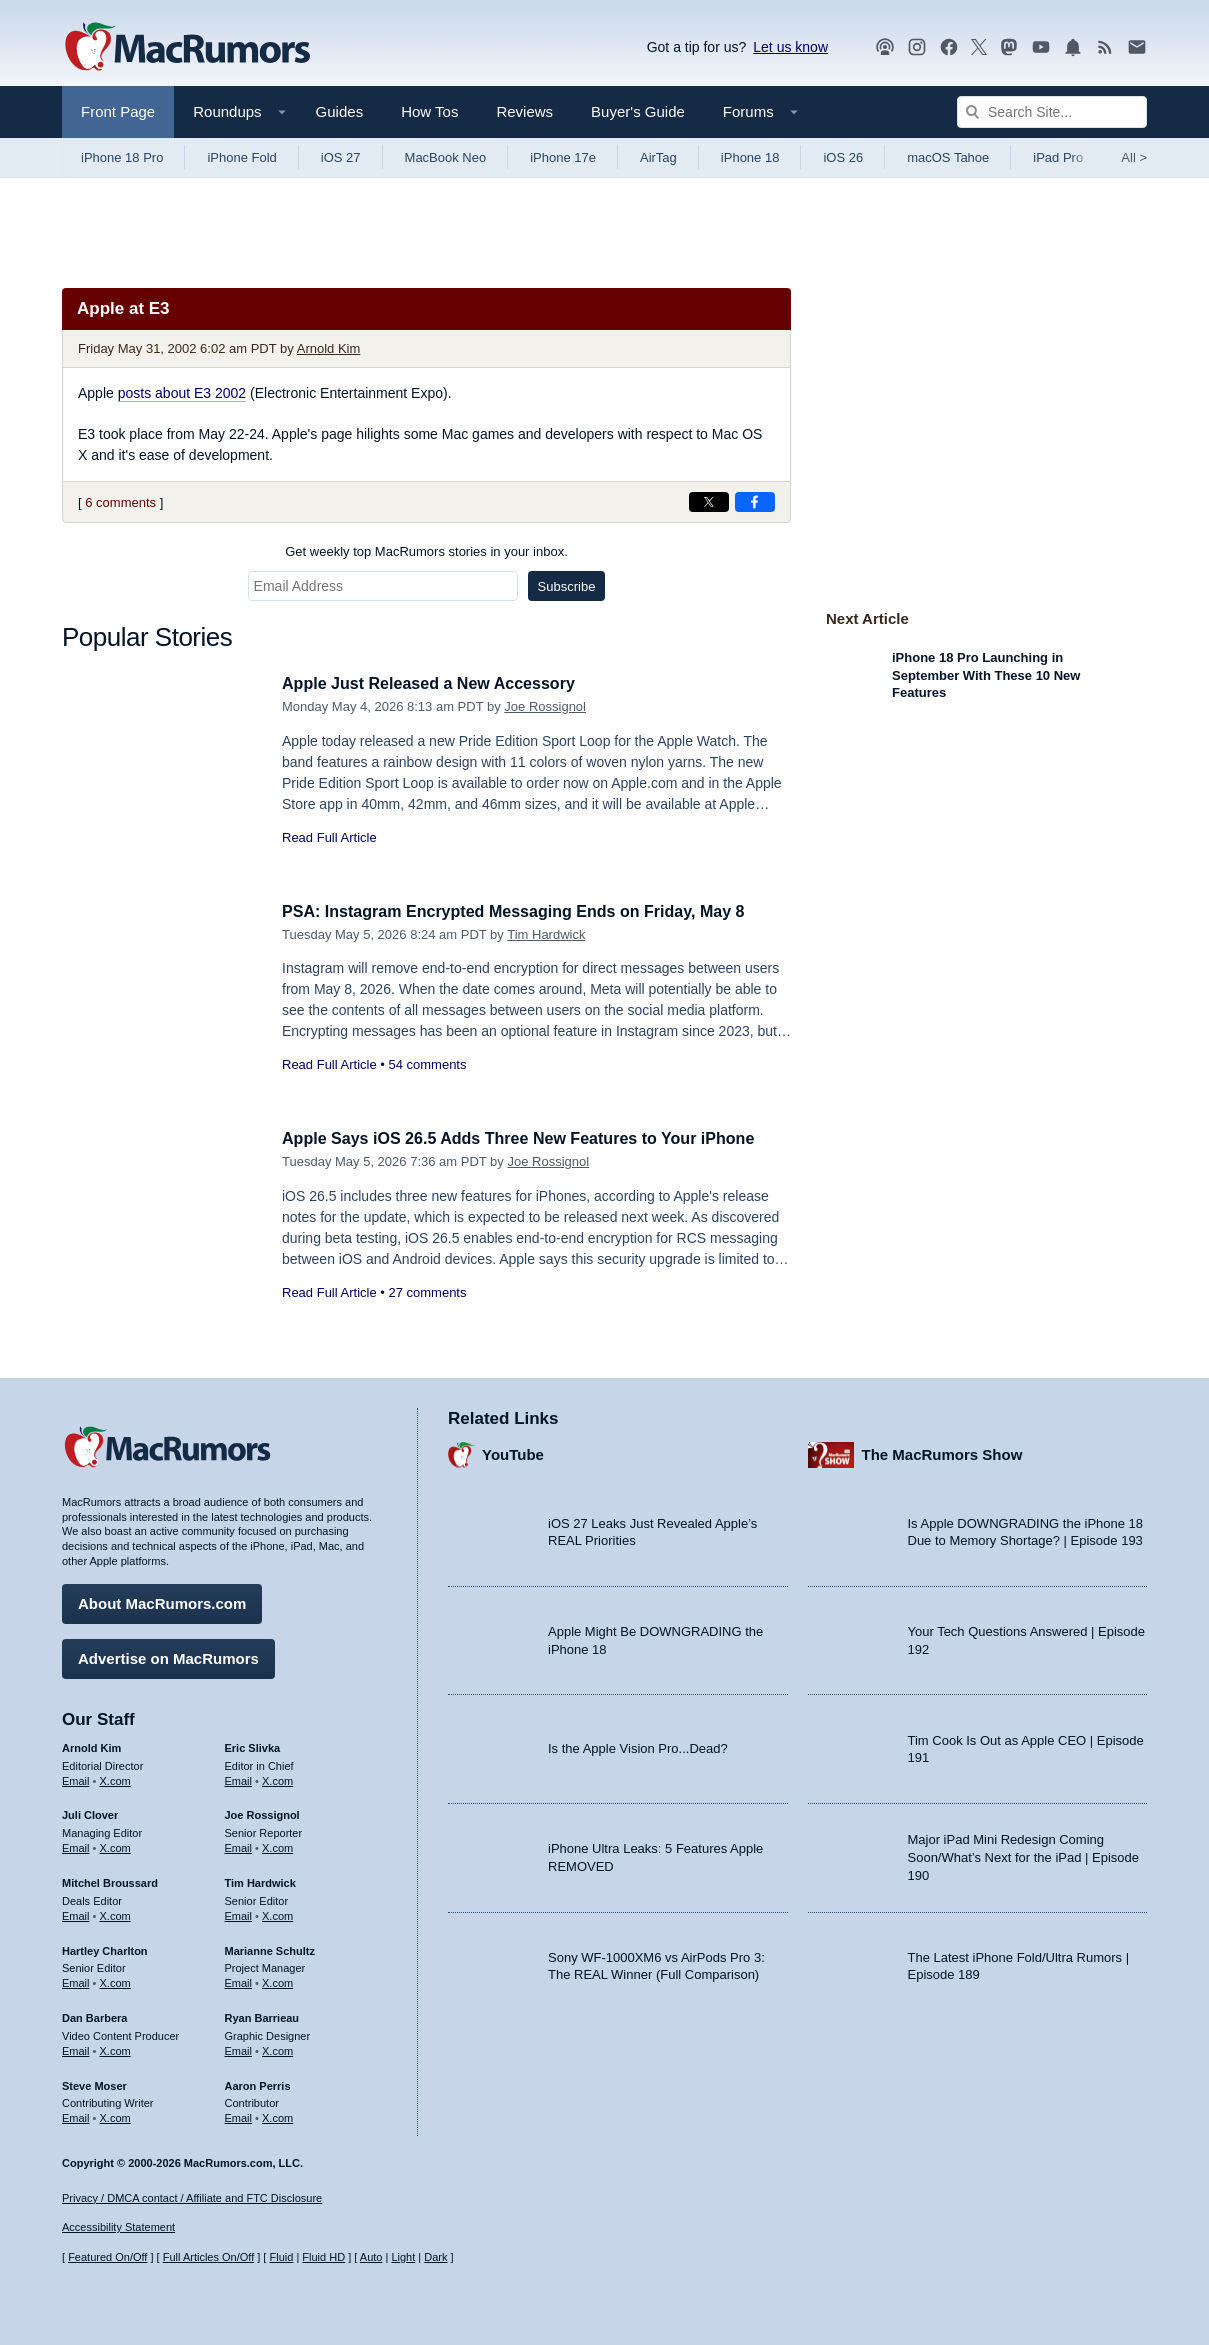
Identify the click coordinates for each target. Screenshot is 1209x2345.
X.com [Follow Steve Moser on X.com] (115, 2115)
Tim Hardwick (546, 934)
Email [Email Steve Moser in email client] (76, 2115)
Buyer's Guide (638, 111)
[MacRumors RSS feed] (1105, 47)
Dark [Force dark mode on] (435, 2258)
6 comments (120, 502)
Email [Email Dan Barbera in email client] (76, 2048)
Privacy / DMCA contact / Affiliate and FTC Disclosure (192, 2198)
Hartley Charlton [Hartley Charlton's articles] (105, 1948)
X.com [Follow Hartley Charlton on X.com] (115, 1980)
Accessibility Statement (118, 2228)
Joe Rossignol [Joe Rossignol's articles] (262, 1813)
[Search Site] (1052, 112)
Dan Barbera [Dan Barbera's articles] (94, 2015)
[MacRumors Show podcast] (885, 47)
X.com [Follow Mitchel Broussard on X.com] (115, 1913)
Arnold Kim (329, 348)
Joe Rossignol (545, 706)
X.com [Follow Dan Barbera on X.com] (115, 2048)
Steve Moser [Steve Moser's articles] (94, 2083)
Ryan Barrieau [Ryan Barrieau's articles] (262, 2015)
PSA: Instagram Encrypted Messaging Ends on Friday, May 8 (527, 911)
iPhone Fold (241, 157)
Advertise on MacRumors (168, 1655)
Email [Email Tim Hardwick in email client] (239, 1913)
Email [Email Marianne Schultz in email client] (239, 1980)
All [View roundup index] (1134, 157)
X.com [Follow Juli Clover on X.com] (115, 1845)
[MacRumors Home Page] (187, 48)
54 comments (427, 1064)
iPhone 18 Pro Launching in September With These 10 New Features (986, 675)
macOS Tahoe (948, 157)
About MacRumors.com (162, 1600)
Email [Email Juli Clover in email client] (76, 1845)
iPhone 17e (563, 157)
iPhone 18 (750, 157)
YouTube (513, 1452)
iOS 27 (341, 157)
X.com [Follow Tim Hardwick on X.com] (277, 1913)
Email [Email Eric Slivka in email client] (239, 1778)
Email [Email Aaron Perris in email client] (239, 2115)
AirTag (658, 157)
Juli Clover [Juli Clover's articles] (90, 1813)
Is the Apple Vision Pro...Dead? (638, 1746)
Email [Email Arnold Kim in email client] (76, 1778)
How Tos (429, 111)
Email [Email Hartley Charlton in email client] (76, 1980)
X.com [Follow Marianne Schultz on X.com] (277, 1980)
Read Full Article (329, 837)
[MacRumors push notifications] (1073, 47)
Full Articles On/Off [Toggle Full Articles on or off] (209, 2258)
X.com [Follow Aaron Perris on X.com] (277, 2115)
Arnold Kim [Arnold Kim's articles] (91, 1745)
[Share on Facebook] (755, 502)
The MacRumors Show (942, 1452)
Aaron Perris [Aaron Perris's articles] (258, 2083)
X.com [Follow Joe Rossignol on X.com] (277, 1845)
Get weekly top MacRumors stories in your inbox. (426, 551)
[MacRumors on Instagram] (917, 47)
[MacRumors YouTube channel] (1041, 47)
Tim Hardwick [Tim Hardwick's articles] (260, 1880)
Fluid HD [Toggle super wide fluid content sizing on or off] (323, 2258)
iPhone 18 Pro (122, 157)
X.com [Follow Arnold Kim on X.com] (115, 1778)
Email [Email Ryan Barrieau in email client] (239, 2048)
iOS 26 (843, 157)
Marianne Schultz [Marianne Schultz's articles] (270, 1948)
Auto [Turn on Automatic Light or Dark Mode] (371, 2258)
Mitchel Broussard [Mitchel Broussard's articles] (110, 1880)
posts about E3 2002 (182, 393)
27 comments (427, 1292)
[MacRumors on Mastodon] (1009, 47)
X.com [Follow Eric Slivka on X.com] (277, 1778)
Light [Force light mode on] (403, 2258)
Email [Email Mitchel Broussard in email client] (76, 1913)
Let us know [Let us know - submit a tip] (790, 47)
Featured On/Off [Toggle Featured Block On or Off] (107, 2258)
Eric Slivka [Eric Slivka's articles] (253, 1745)
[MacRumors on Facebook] (949, 47)
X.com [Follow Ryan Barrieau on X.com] (277, 2048)
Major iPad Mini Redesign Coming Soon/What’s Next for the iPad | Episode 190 (1024, 1855)
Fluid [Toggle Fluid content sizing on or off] (281, 2258)
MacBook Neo (446, 157)
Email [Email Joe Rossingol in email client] (239, 1845)
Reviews (524, 111)
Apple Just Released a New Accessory (437, 683)
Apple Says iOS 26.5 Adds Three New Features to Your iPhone (532, 1138)
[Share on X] (709, 502)
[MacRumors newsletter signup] (1137, 47)
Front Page (118, 111)
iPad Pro (1058, 157)
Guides (340, 111)
